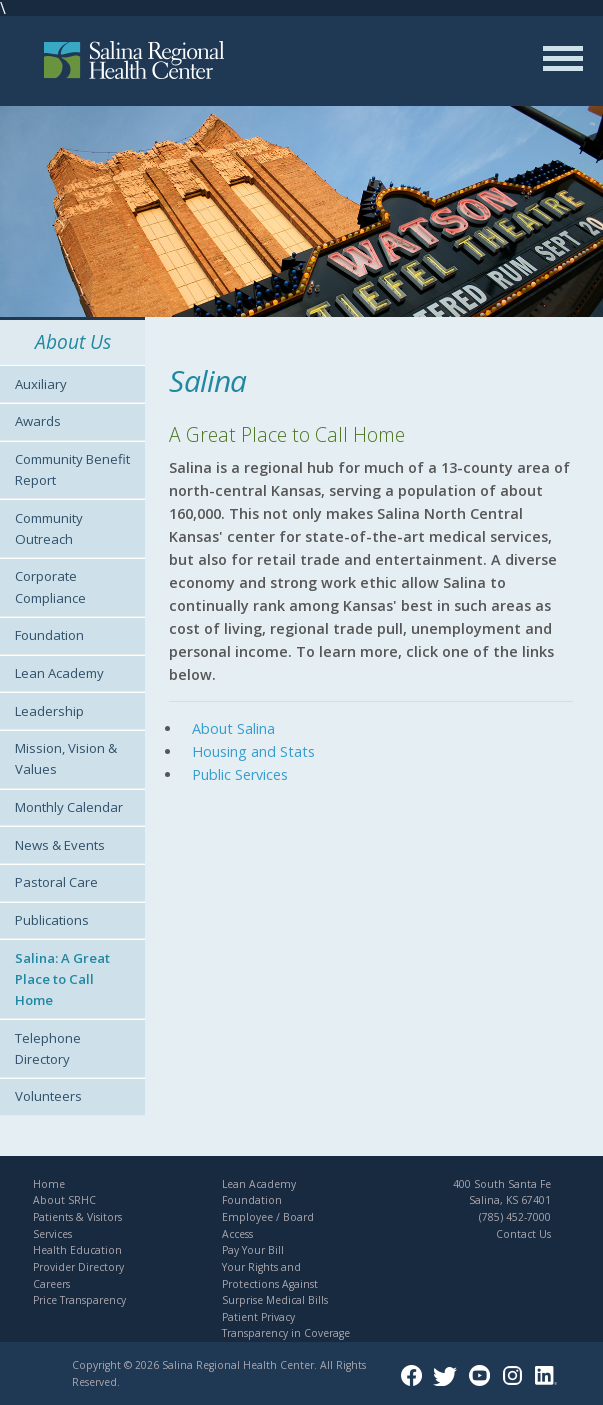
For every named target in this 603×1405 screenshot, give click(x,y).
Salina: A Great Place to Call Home (62, 979)
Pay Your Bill (253, 1250)
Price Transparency (79, 1300)
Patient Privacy (258, 1317)
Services (52, 1234)
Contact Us (523, 1234)
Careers (51, 1284)
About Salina (233, 728)
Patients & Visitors (77, 1217)
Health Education (77, 1250)
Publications (52, 920)
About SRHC (64, 1200)
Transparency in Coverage (286, 1333)
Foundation (49, 635)
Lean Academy (59, 673)
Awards (38, 421)
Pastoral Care (56, 882)
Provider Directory (78, 1267)
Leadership (49, 711)
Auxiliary (41, 384)
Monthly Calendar (69, 807)
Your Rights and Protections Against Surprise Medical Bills (275, 1283)
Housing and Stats (253, 751)
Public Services (240, 774)
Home (49, 1184)
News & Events (60, 845)
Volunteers (48, 1096)
